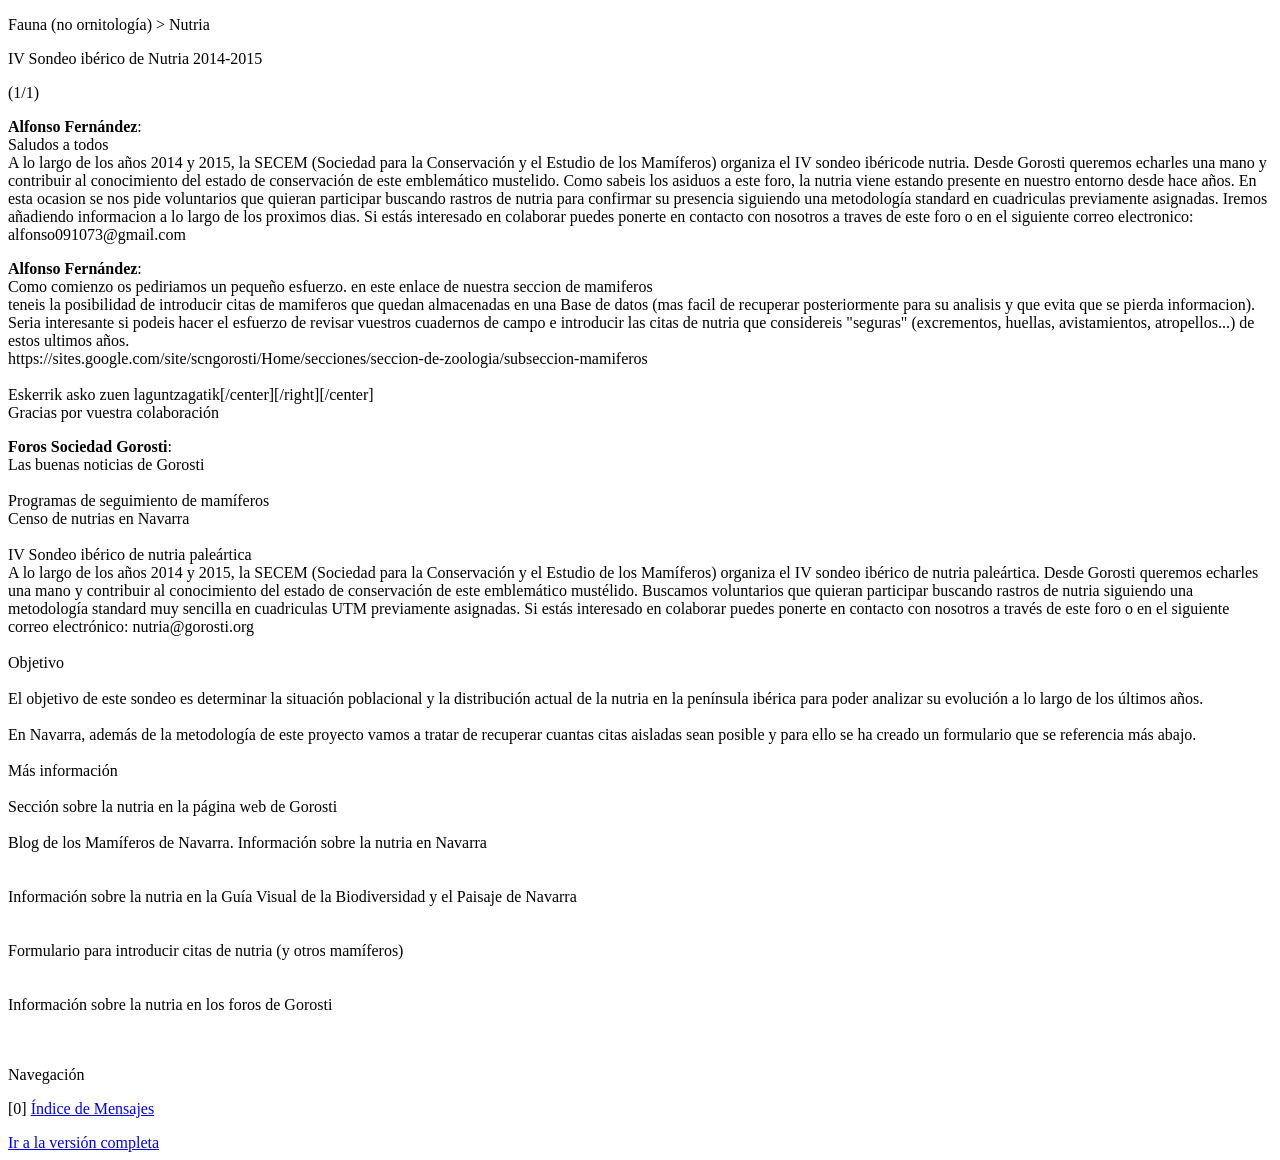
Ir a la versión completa (83, 1142)
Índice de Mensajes (93, 1108)
